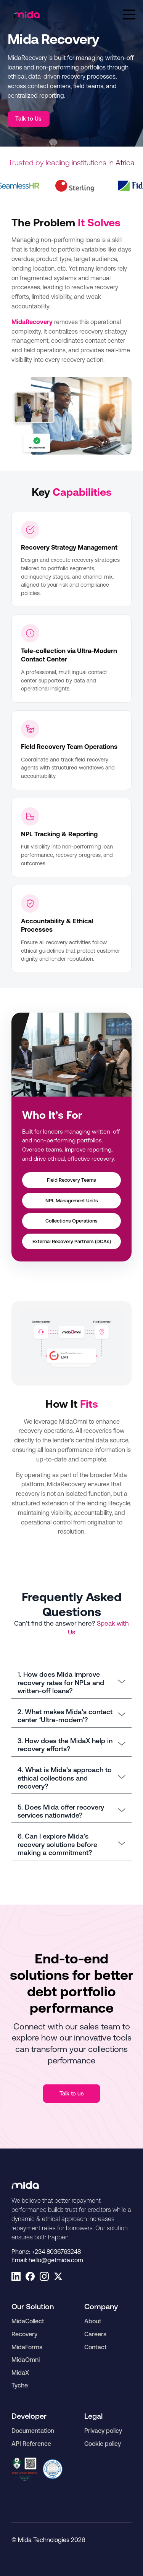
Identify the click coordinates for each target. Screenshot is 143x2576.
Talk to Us (28, 118)
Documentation (32, 2430)
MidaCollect (27, 2321)
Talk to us (71, 2093)
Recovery (24, 2334)
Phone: (46, 2251)
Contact (95, 2347)
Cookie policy (102, 2443)
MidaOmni (25, 2359)
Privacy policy (103, 2430)
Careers (95, 2334)
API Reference (31, 2443)
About (92, 2321)
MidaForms (26, 2347)
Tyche (19, 2385)
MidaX (20, 2372)
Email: (47, 2260)
